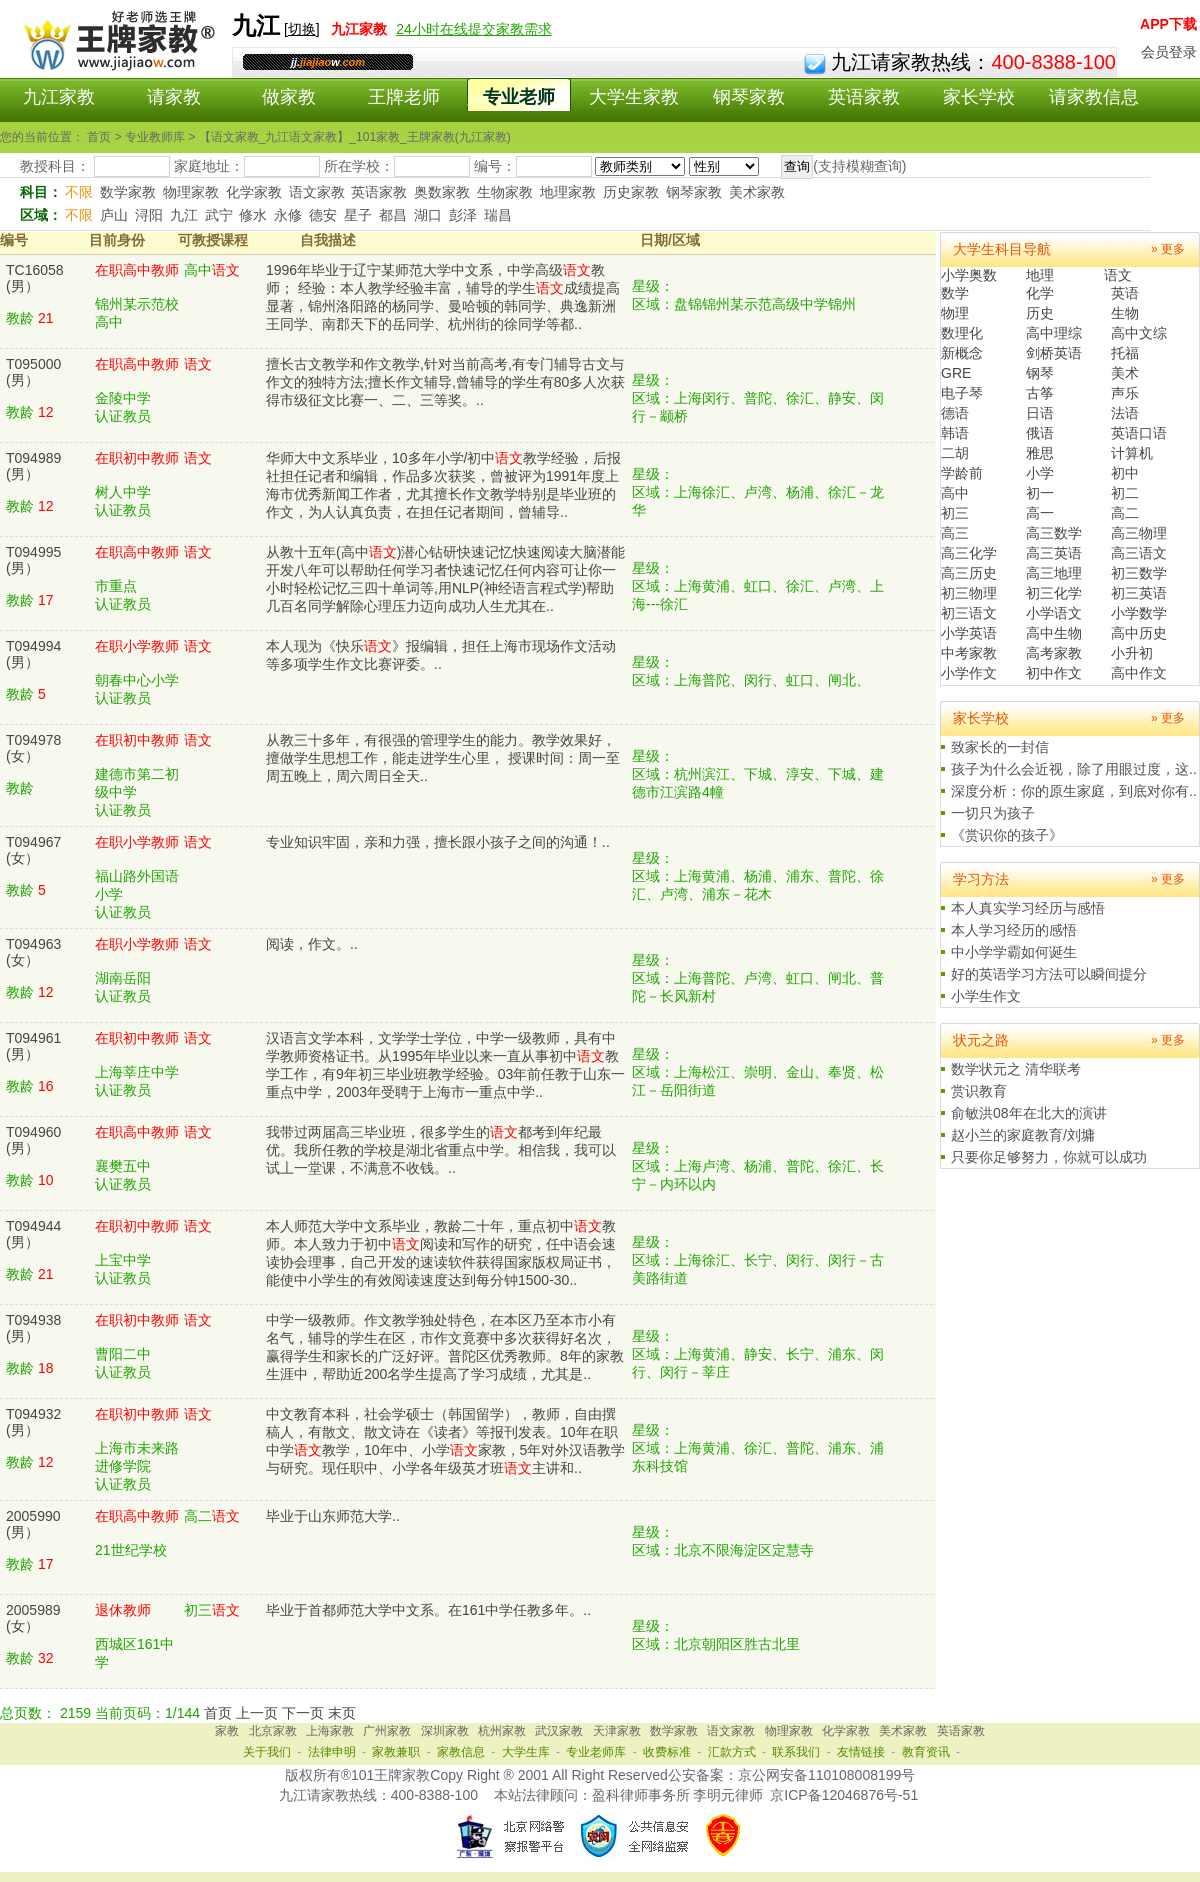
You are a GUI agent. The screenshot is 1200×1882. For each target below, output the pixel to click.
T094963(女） (33, 952)
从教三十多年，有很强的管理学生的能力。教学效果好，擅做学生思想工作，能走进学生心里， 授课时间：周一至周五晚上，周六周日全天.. (443, 758)
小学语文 (1054, 613)
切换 (302, 29)
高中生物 (1054, 633)
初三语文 (969, 613)
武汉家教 (559, 1731)
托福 (1125, 353)
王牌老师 (404, 97)
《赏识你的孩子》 (1007, 835)
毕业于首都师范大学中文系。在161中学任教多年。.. (428, 1610)
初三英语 (1139, 593)
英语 (1125, 293)
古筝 (1040, 393)
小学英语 (969, 633)
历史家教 (631, 192)
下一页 (303, 1713)
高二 (1125, 513)
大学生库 (526, 1752)
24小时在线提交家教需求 (474, 29)
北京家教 (273, 1731)
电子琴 (962, 393)
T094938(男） (33, 1328)
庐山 (114, 215)
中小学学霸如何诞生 (1014, 952)
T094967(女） (33, 850)
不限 (79, 192)
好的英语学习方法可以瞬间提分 (1049, 974)
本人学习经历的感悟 (1014, 930)
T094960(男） (33, 1140)
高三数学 (1054, 533)
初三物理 (969, 593)
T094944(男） (33, 1234)
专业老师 (519, 97)
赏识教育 (979, 1091)
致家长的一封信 (1000, 747)
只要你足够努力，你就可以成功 (1049, 1157)
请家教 (174, 97)
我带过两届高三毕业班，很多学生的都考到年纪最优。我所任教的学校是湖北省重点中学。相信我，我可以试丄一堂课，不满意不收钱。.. (441, 1150)
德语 (955, 413)
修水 (253, 215)
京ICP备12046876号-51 (844, 1795)
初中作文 (1054, 673)
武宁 (219, 215)
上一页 (257, 1713)
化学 (1040, 293)
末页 (342, 1713)
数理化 (962, 333)
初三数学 (1139, 573)
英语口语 (1139, 433)
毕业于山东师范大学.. (333, 1516)
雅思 (1040, 453)
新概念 (962, 353)
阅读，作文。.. (312, 944)
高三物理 (1139, 533)
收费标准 (667, 1752)
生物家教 (505, 192)
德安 (323, 215)
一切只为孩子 (993, 813)
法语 (1125, 413)
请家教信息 (1094, 97)
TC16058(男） (35, 278)
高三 (955, 533)
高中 (955, 493)
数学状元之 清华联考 (1016, 1069)
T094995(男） (33, 560)
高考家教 (1054, 653)
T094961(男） (33, 1046)
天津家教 (617, 1731)
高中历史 (1139, 633)
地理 (1040, 275)
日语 (1040, 413)
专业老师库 (596, 1752)
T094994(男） (33, 654)
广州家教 (387, 1731)
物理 (955, 313)
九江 (184, 215)
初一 (1040, 493)
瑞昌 (498, 215)
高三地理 (1054, 573)
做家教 (289, 97)
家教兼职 (396, 1752)
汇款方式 (732, 1752)
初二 (1125, 493)
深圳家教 (445, 1731)
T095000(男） (33, 372)
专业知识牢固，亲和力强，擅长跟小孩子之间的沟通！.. (438, 842)
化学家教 (254, 192)
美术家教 (757, 192)
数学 (955, 293)
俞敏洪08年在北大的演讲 (1029, 1113)
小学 (1040, 473)
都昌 (393, 215)
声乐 (1125, 393)
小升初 (1132, 653)
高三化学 (969, 553)
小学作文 (969, 673)
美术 (1125, 373)
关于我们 (267, 1752)
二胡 (955, 453)
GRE (956, 373)
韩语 (955, 433)
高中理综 (1054, 333)
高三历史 (969, 573)
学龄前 (962, 473)
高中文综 (1139, 333)
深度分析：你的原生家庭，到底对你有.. (1074, 791)
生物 (1125, 313)
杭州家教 (502, 1731)
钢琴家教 (749, 97)
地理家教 (568, 192)
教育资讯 (926, 1752)
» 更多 (1168, 249)
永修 (288, 215)
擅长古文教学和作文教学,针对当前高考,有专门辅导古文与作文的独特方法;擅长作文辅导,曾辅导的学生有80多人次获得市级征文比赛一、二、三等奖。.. (445, 382)
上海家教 (330, 1731)
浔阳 (149, 215)
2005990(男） (33, 1524)
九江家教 (59, 97)
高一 (1040, 513)
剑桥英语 (1054, 353)
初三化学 (1054, 593)
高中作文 (1139, 673)
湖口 (428, 215)
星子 (358, 215)
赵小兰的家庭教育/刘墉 (1023, 1135)
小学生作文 (986, 996)
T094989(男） (33, 466)
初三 (955, 513)
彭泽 (463, 215)
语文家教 (317, 192)
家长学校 (979, 97)
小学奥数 (969, 275)
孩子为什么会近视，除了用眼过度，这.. (1074, 769)
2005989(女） (33, 1618)
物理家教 (191, 192)
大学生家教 (634, 97)
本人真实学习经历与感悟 (1028, 908)
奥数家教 (442, 192)
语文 (1118, 275)
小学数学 (1139, 613)
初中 (1125, 473)
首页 (218, 1713)
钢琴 (1040, 373)
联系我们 (796, 1752)
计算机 (1132, 453)
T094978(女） (33, 748)
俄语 (1040, 433)
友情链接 (861, 1752)
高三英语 (1054, 553)
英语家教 (864, 97)
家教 (227, 1731)
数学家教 (128, 192)
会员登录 (1169, 52)
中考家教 (969, 653)
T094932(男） (33, 1422)
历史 (1040, 313)
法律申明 (332, 1752)
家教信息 (461, 1752)
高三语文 (1139, 553)
